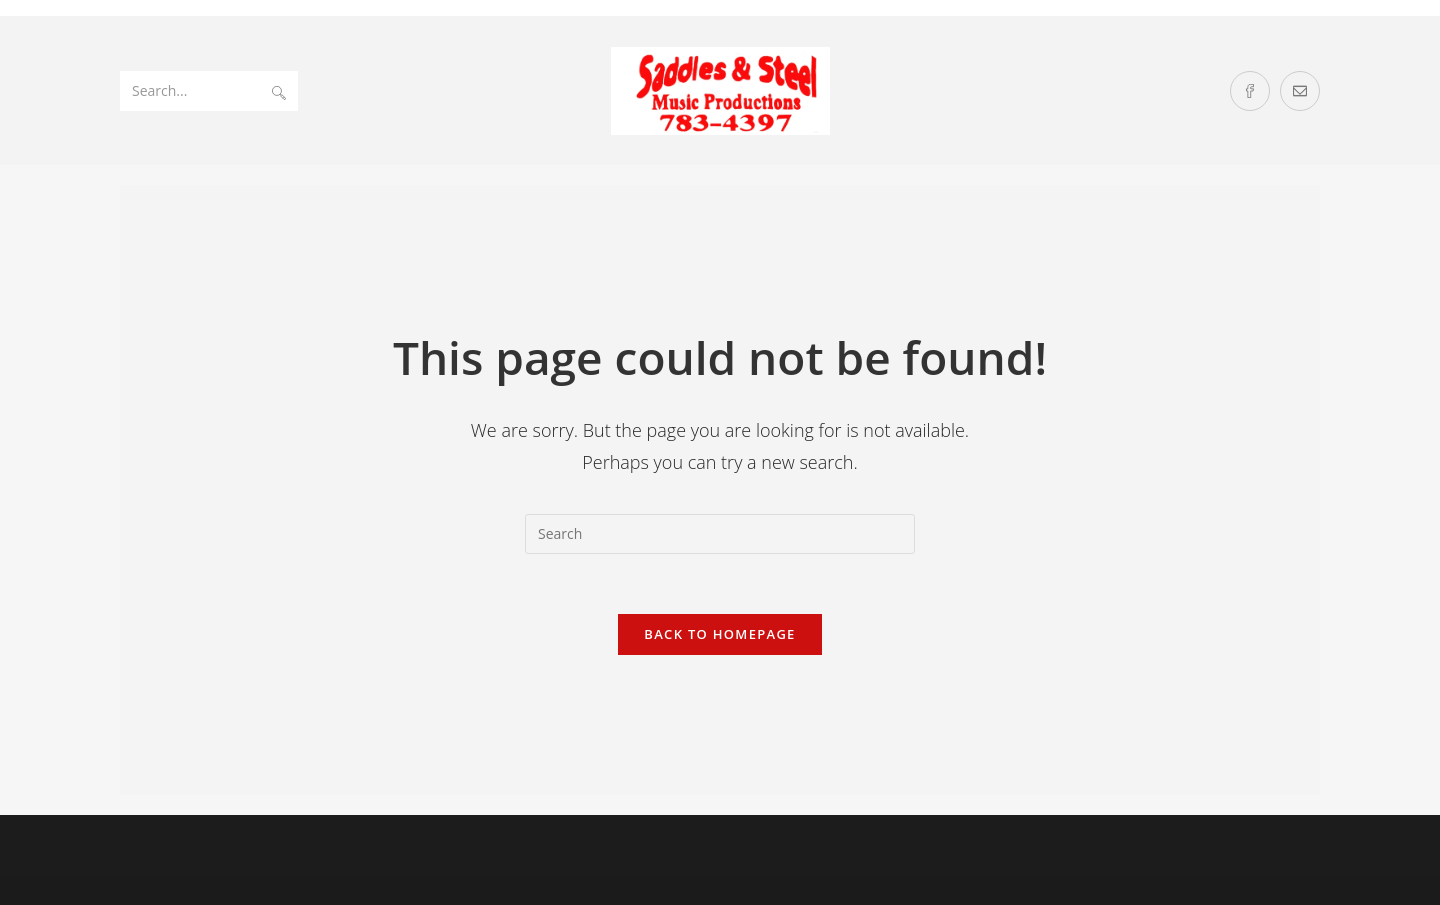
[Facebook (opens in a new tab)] (1250, 91)
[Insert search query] (720, 534)
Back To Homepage (719, 634)
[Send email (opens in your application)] (1300, 91)
